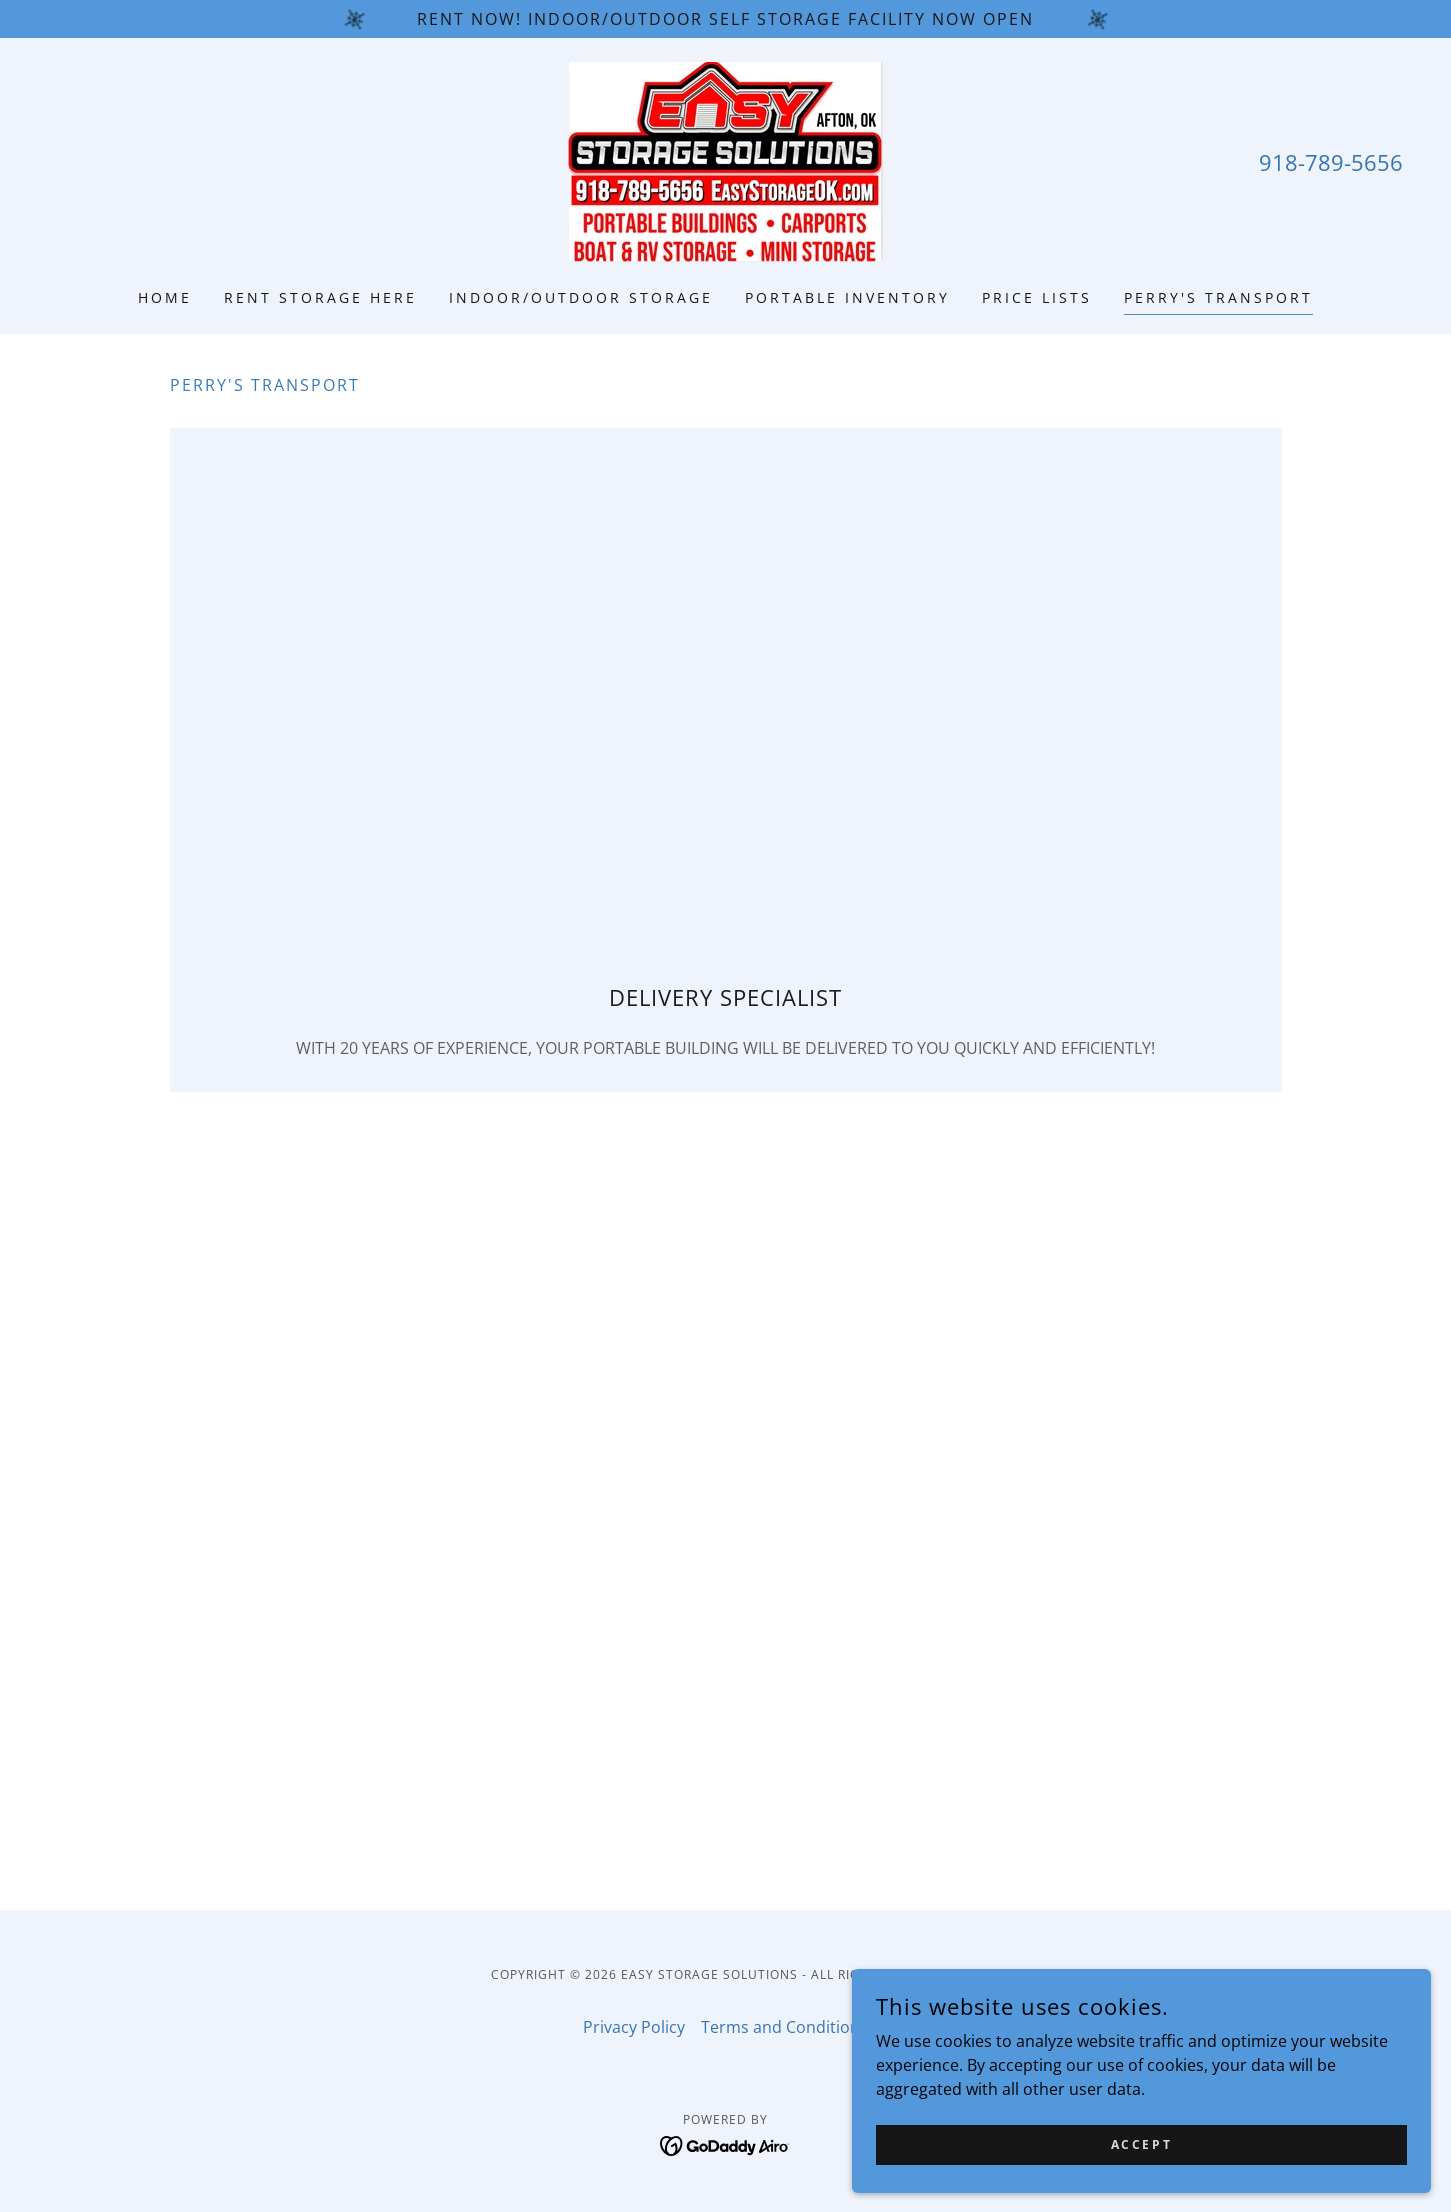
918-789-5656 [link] (1331, 162)
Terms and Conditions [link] (784, 2027)
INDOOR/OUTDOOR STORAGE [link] (581, 297)
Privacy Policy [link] (634, 2027)
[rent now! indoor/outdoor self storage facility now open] (725, 19)
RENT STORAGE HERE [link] (320, 297)
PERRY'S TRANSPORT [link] (1218, 297)
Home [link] (165, 297)
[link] (725, 160)
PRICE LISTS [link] (1037, 297)
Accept (1226, 2140)
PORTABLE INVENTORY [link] (847, 297)
